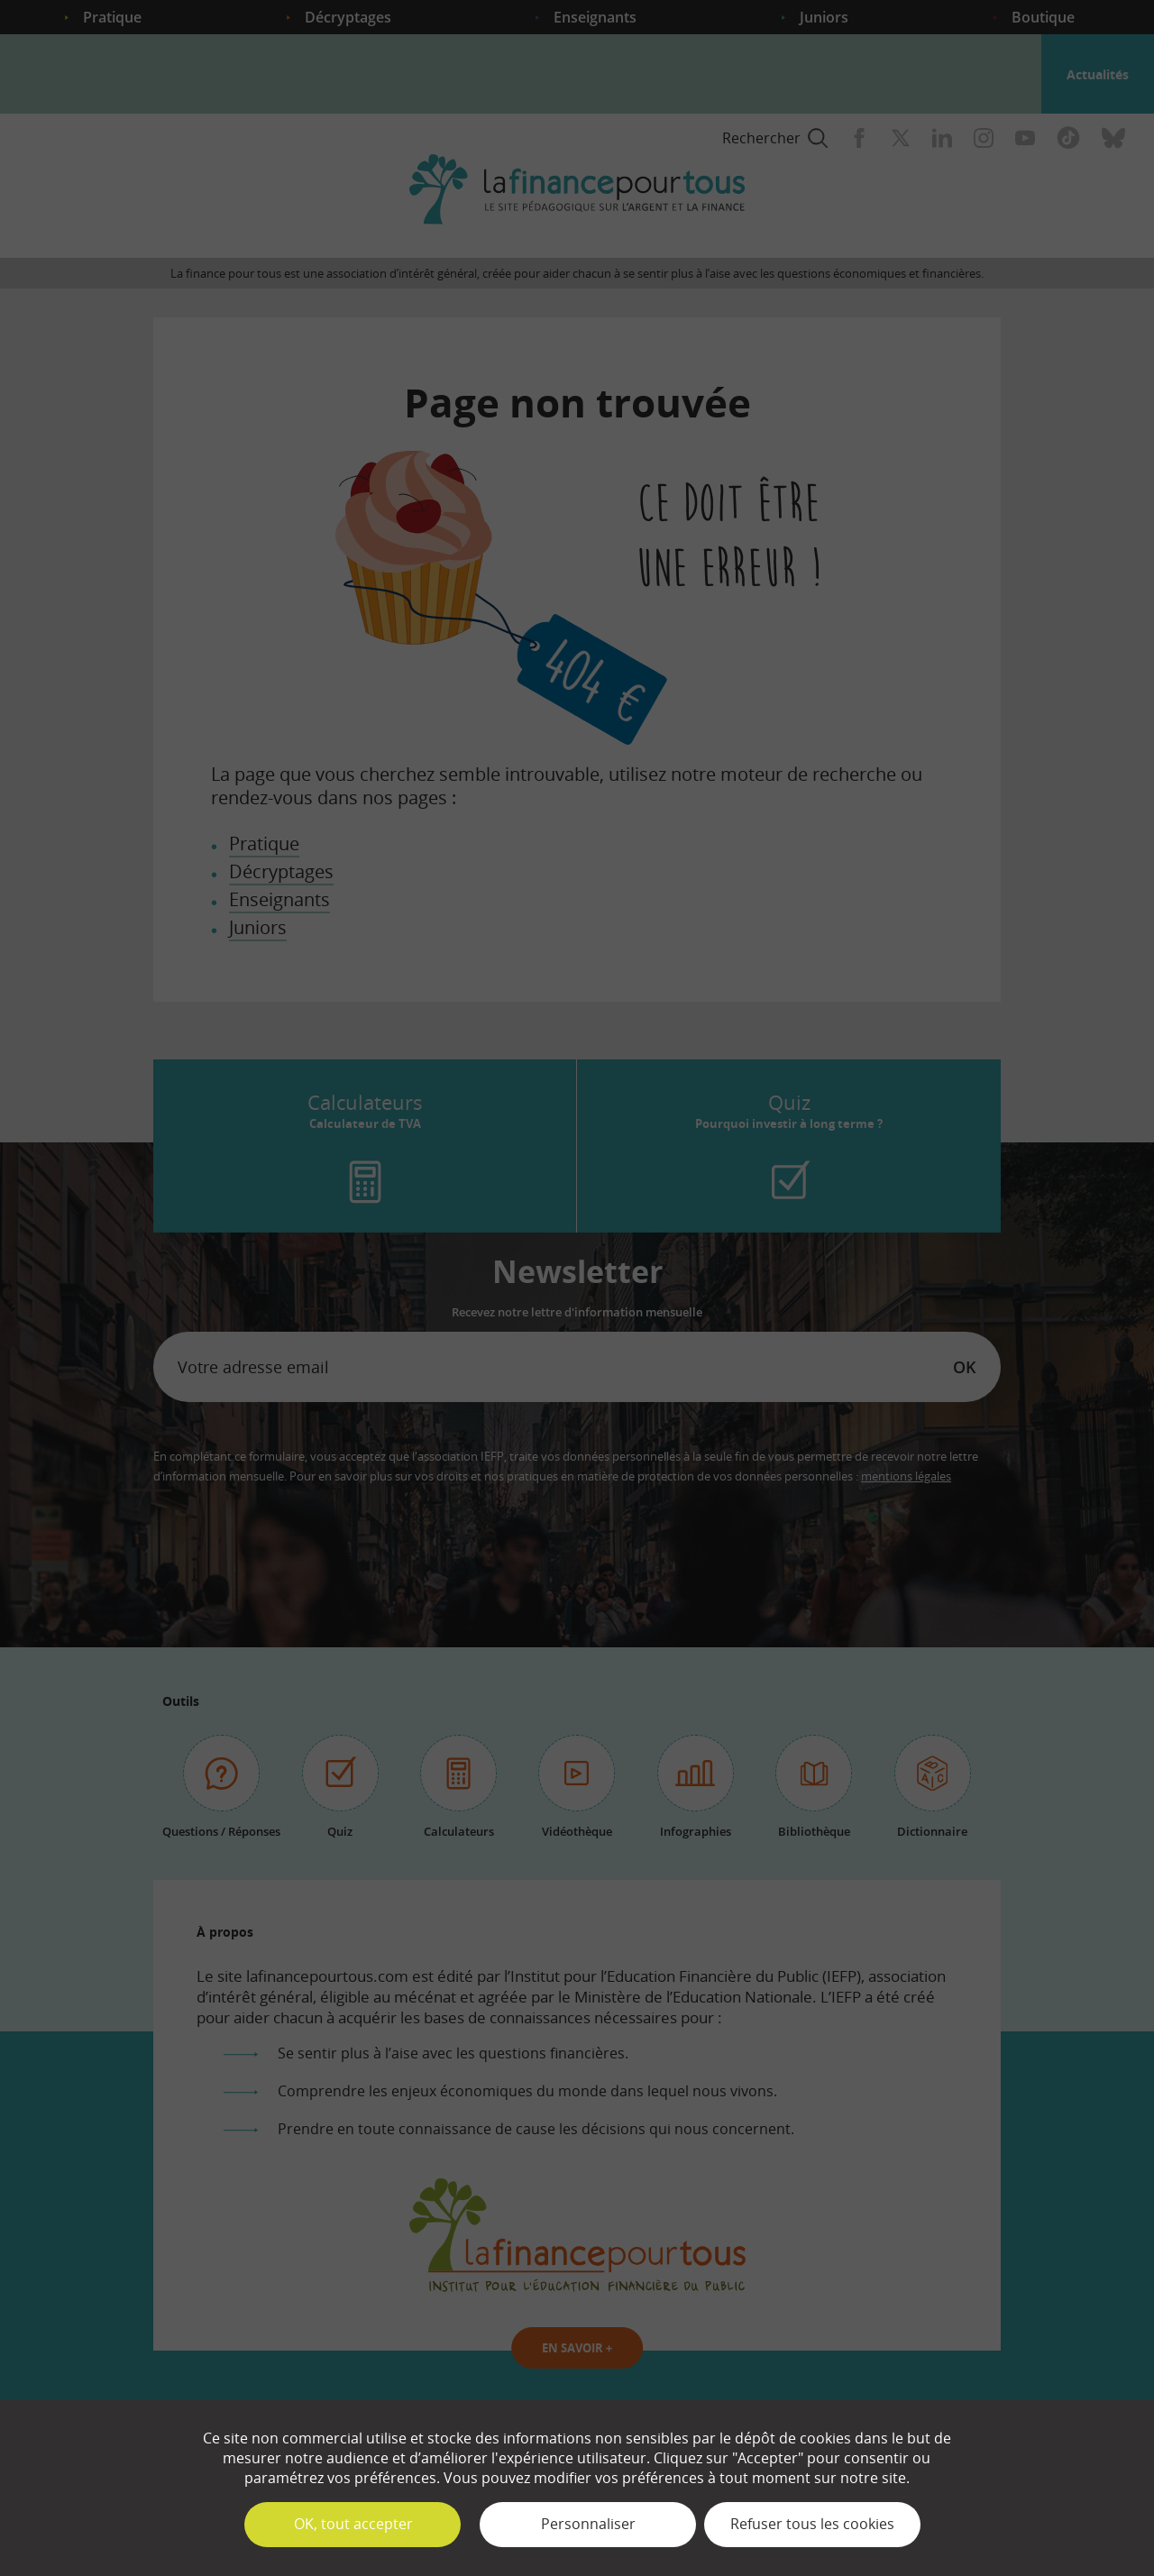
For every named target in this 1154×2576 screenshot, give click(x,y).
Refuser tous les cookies (812, 2524)
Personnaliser (588, 2524)
